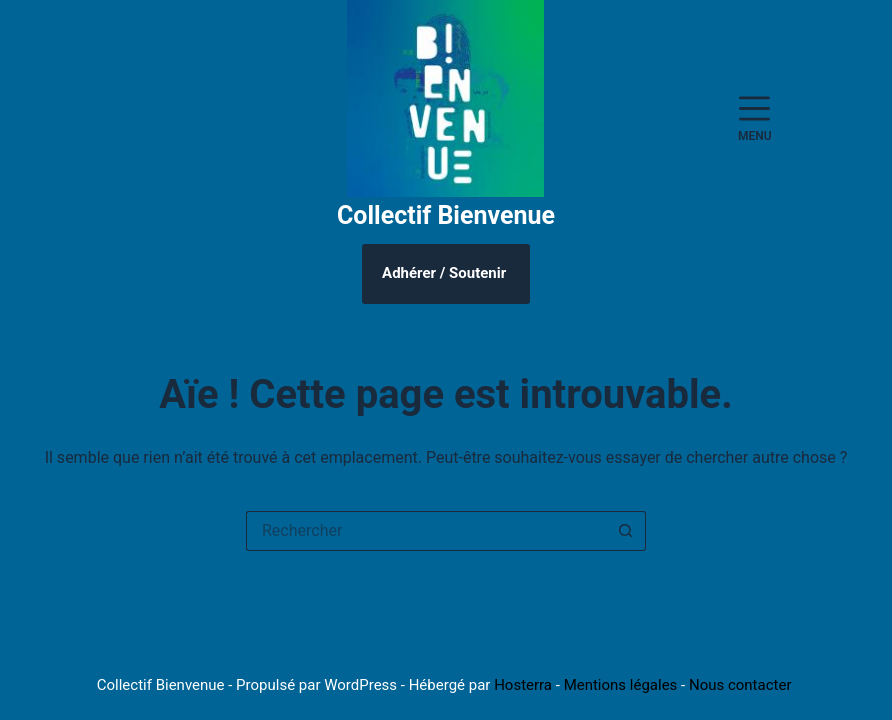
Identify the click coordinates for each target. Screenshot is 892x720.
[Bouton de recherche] (626, 531)
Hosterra (523, 685)
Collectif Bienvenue (446, 215)
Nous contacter (740, 685)
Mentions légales (621, 685)
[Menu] (755, 117)
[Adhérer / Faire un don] (446, 274)
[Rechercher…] (426, 531)
